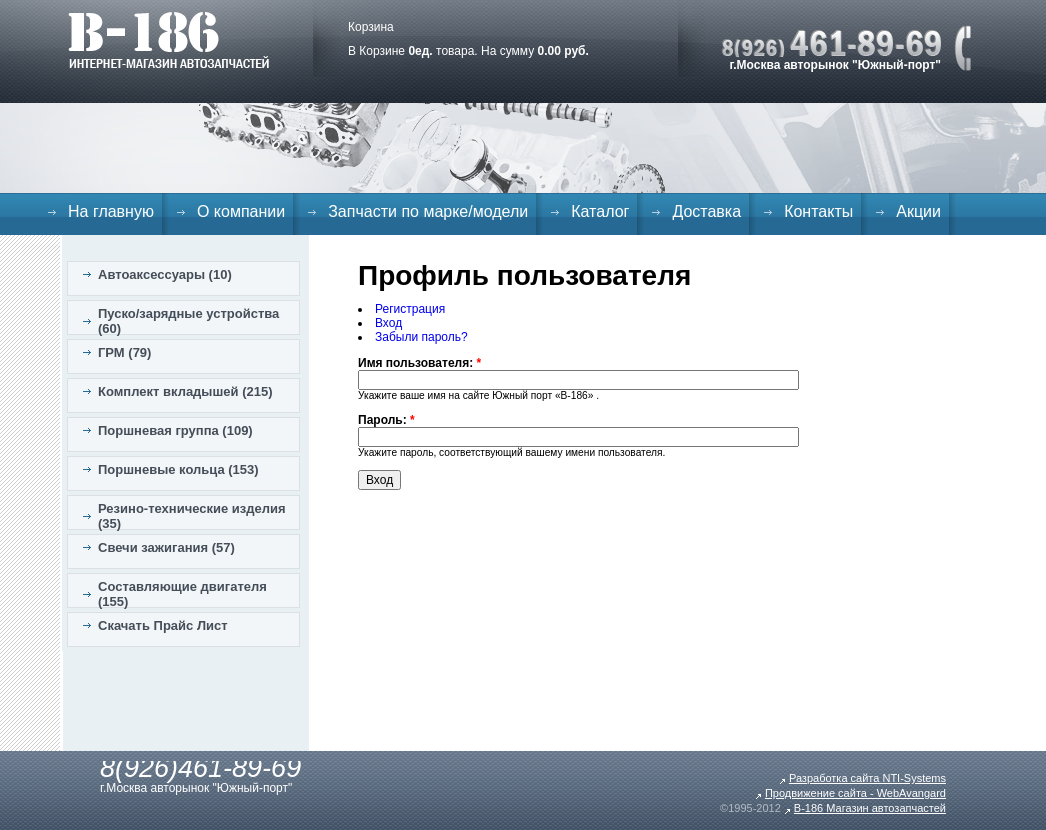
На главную (111, 211)
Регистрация (410, 309)
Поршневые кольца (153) (178, 469)
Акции (918, 211)
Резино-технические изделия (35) (192, 516)
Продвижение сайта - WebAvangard (855, 793)
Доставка (706, 211)
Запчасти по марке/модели (428, 211)
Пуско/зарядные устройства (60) (188, 321)
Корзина (371, 27)
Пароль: (386, 420)
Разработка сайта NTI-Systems (867, 778)
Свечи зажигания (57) (166, 547)
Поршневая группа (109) (175, 430)
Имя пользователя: (419, 363)
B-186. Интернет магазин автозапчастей (168, 40)
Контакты (818, 211)
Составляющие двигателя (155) (182, 594)
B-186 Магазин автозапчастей (870, 808)
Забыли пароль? (421, 337)
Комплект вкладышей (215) (185, 391)
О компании (241, 211)
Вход (388, 323)
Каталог (600, 211)
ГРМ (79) (124, 352)
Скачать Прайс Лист (163, 625)
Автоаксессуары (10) (165, 274)
